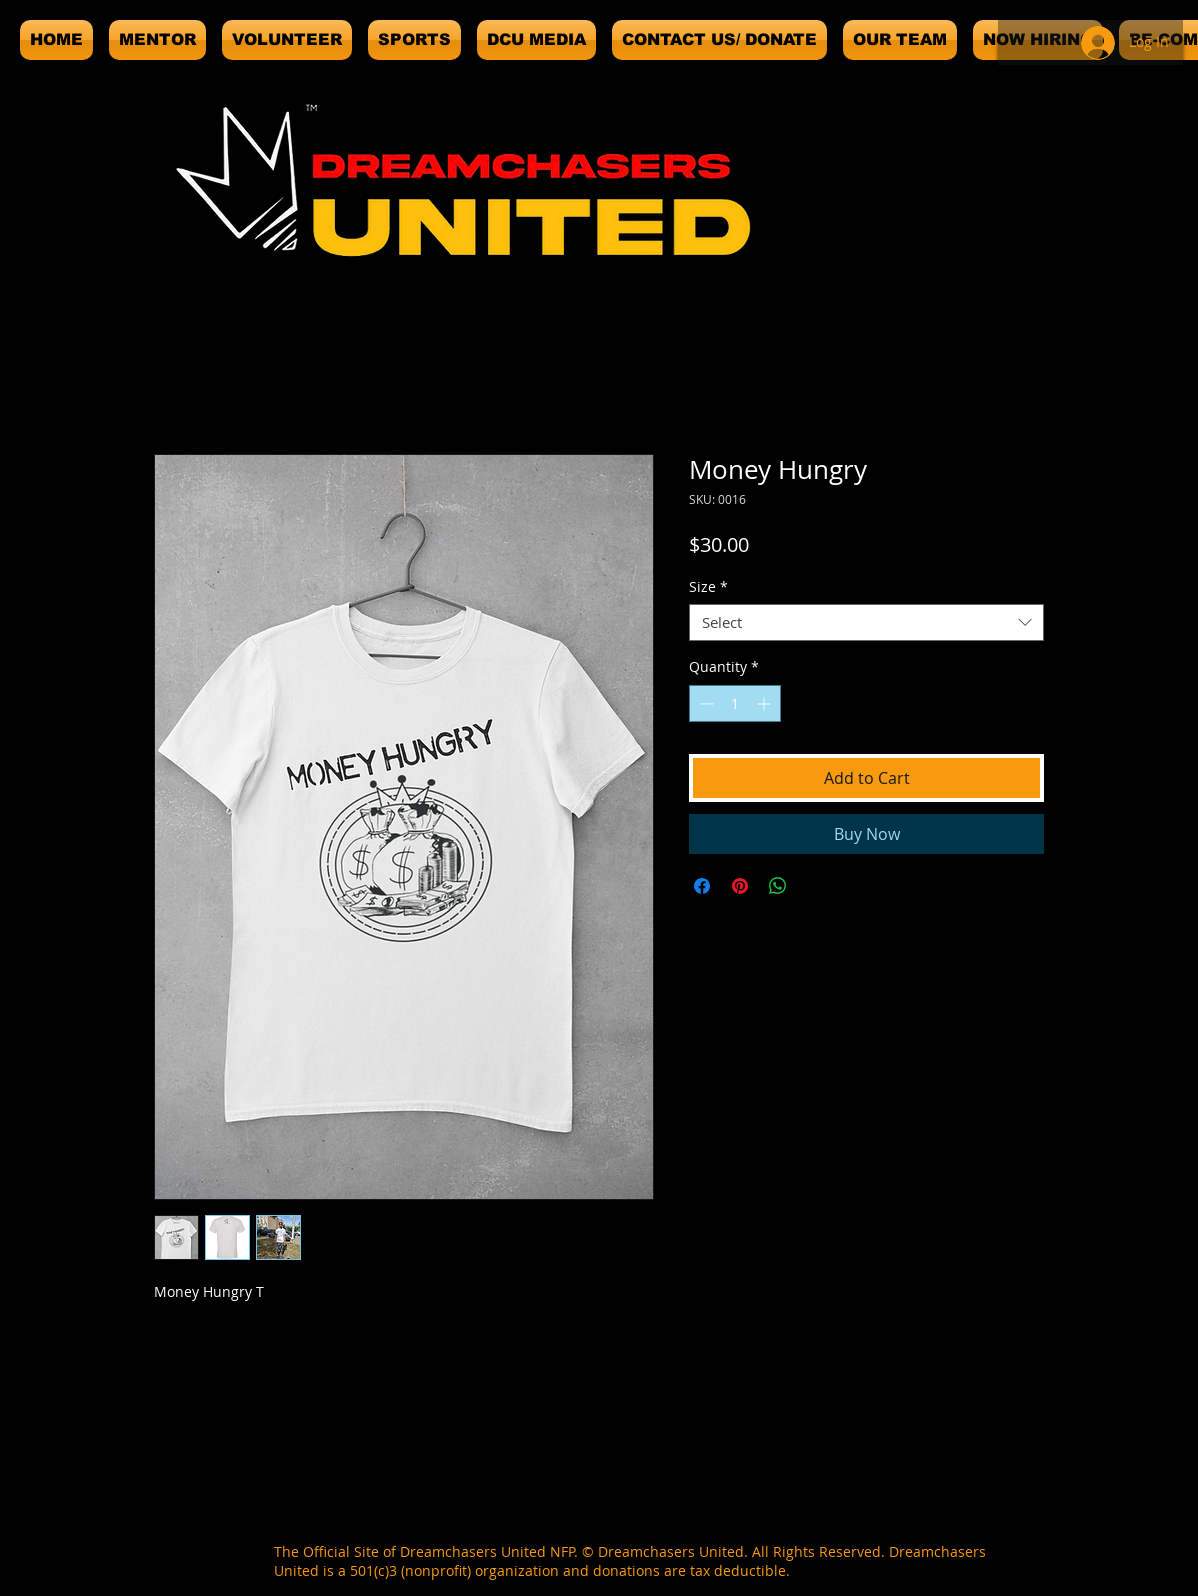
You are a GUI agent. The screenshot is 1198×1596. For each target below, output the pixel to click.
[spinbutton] (735, 703)
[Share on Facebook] (702, 886)
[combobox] (866, 623)
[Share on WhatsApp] (778, 886)
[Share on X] (816, 886)
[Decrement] (704, 703)
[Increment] (765, 703)
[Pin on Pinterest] (740, 886)
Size (708, 587)
